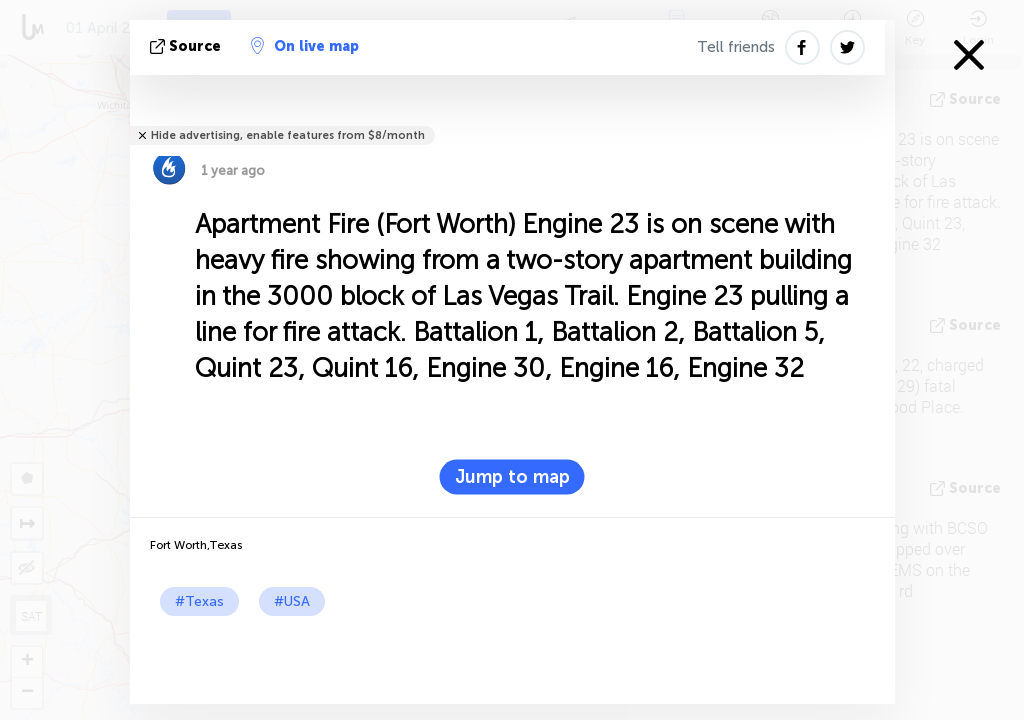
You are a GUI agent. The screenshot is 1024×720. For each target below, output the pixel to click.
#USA (292, 601)
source (187, 46)
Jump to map (512, 477)
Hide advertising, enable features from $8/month (288, 135)
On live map (305, 46)
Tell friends (736, 47)
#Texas (199, 601)
